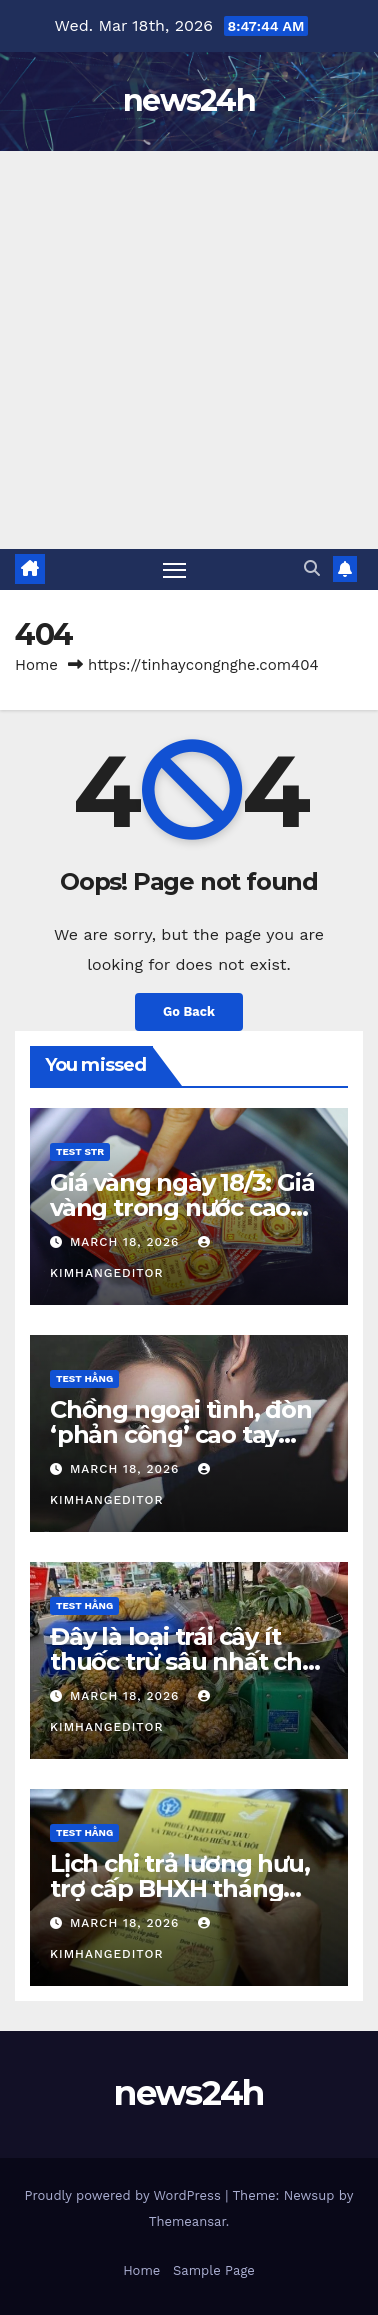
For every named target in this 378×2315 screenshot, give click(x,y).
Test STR (80, 1151)
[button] (312, 568)
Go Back (189, 1011)
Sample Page (214, 2270)
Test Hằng (84, 1378)
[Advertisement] (189, 350)
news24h (189, 100)
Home (36, 665)
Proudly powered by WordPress (125, 2195)
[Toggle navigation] (175, 570)
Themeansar (187, 2221)
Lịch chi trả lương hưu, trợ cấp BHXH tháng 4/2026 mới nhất (179, 1888)
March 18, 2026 (127, 1242)
